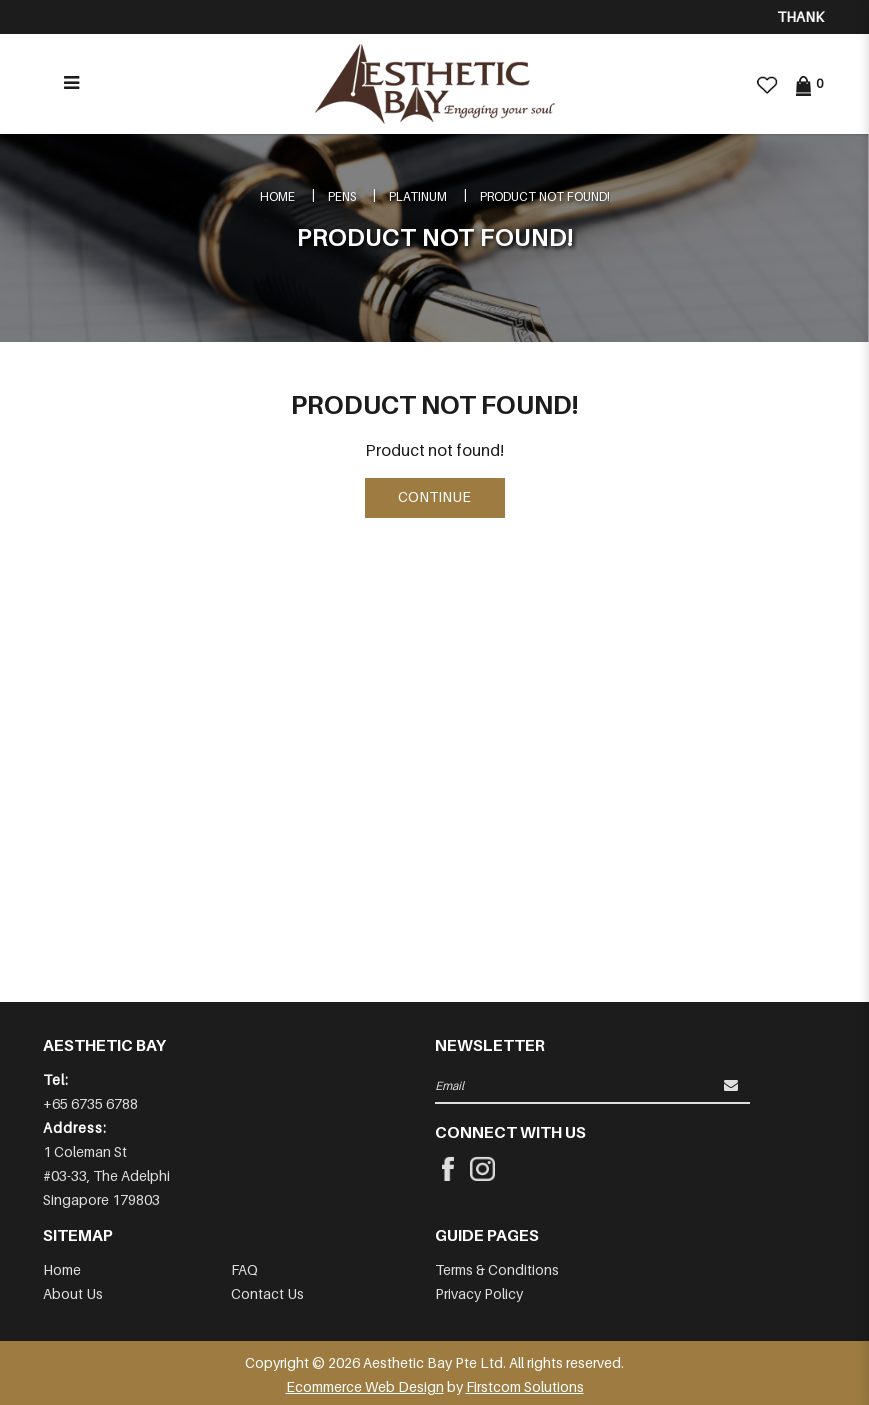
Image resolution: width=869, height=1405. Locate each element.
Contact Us (267, 1293)
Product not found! (545, 196)
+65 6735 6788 (90, 1103)
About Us (73, 1293)
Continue (434, 496)
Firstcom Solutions (525, 1386)
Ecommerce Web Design (365, 1386)
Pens (342, 196)
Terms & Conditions (497, 1269)
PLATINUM (418, 196)
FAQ (244, 1269)
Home (277, 196)
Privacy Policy (479, 1293)
